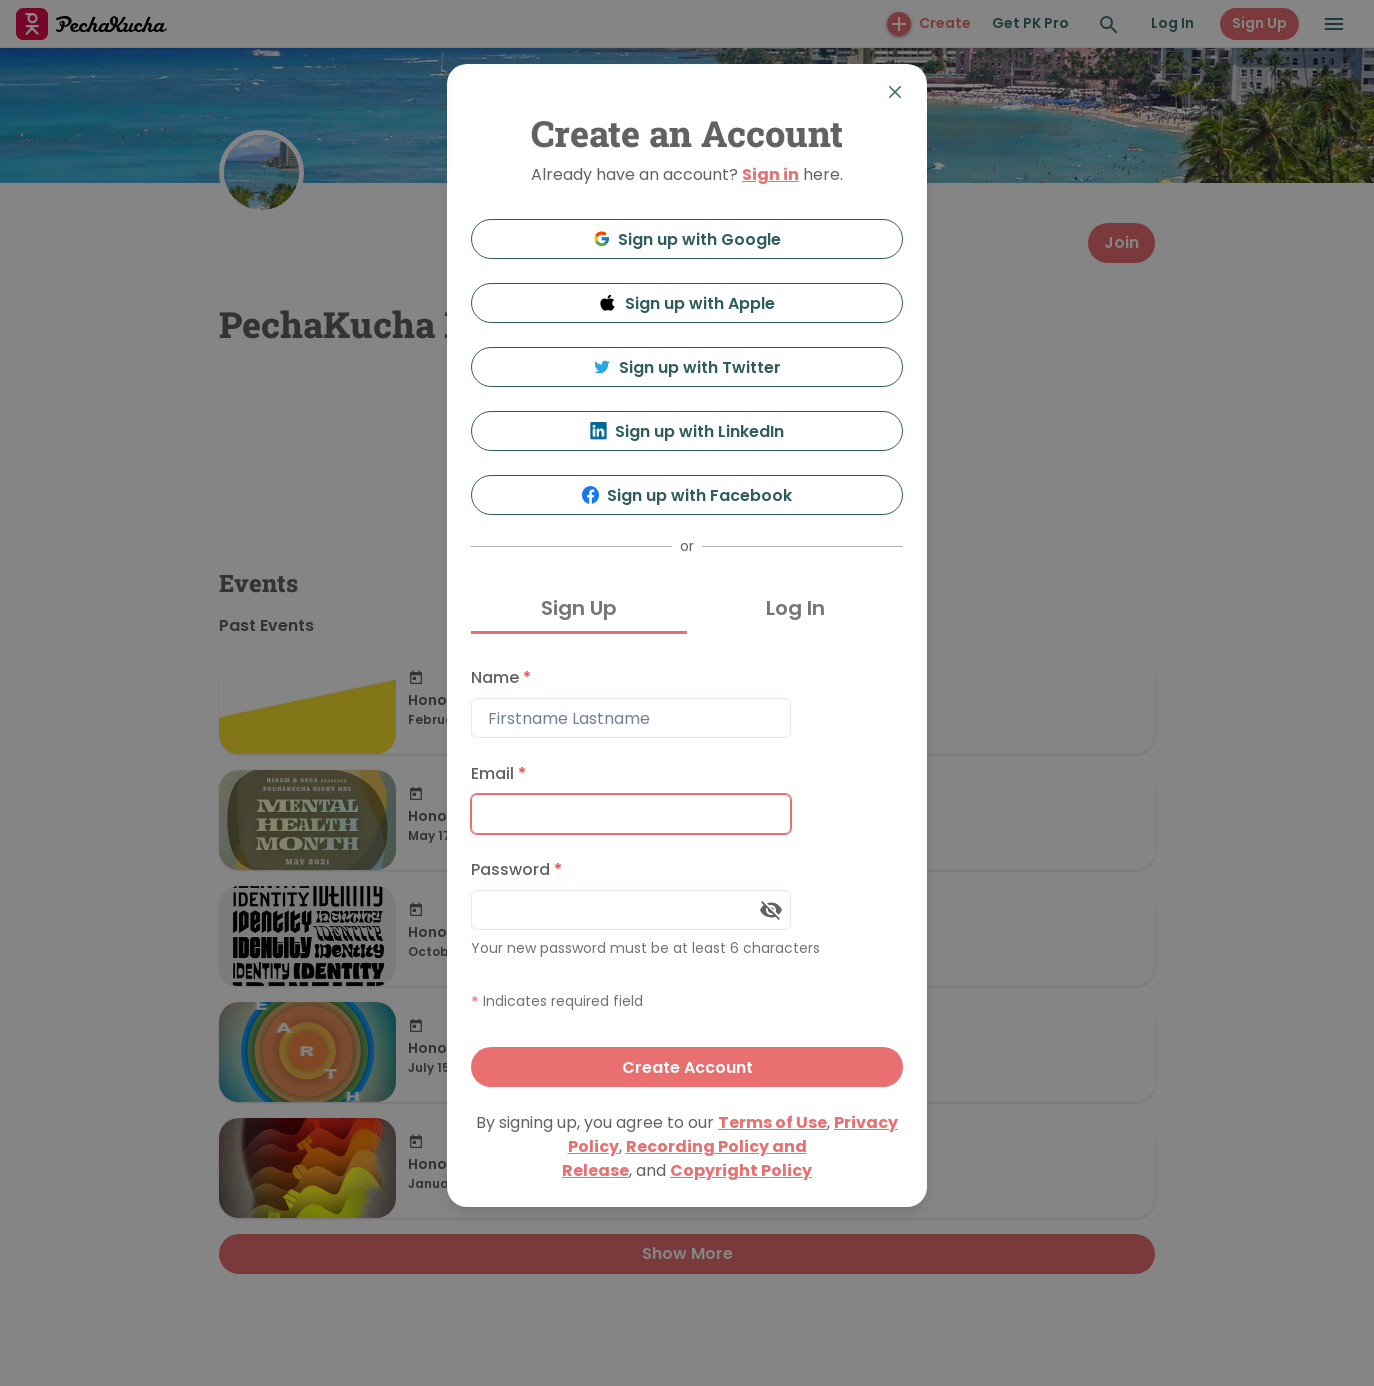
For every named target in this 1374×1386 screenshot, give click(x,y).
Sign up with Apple (687, 303)
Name (501, 677)
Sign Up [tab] (579, 608)
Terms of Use (772, 1122)
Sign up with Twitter (687, 367)
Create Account (687, 1067)
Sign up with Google (687, 239)
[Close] (895, 92)
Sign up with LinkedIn (687, 431)
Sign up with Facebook (687, 495)
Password (516, 869)
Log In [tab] (795, 608)
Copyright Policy (741, 1170)
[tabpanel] (687, 872)
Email (498, 773)
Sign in (770, 174)
